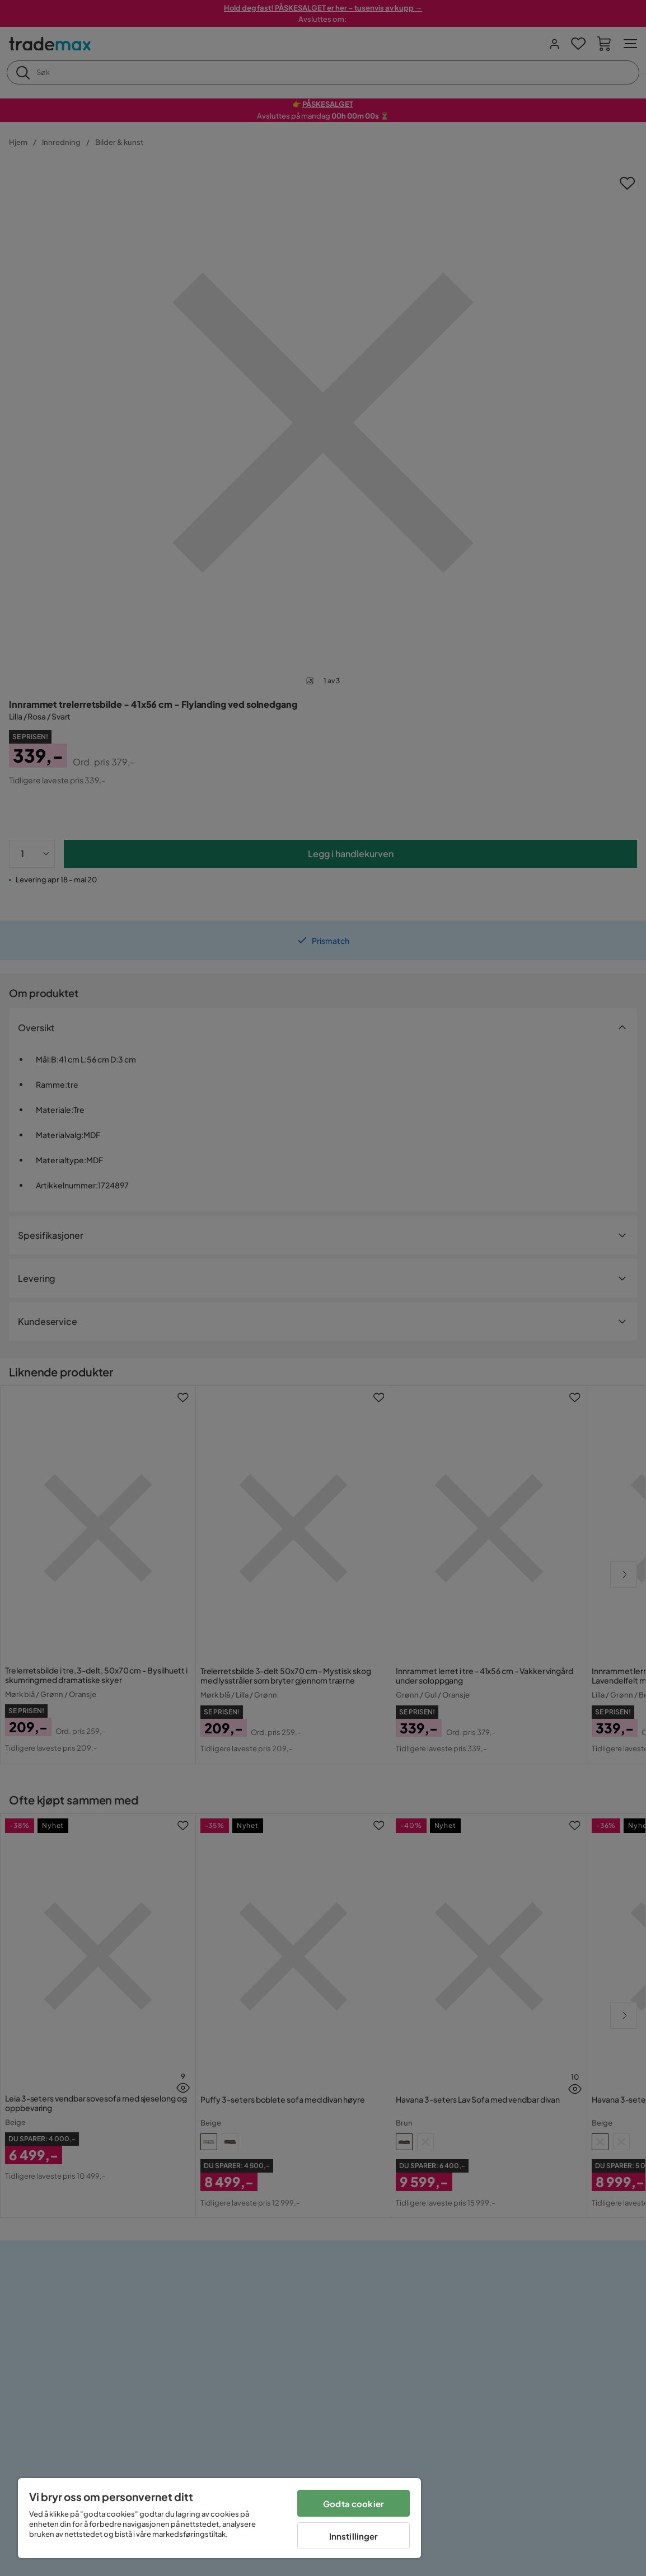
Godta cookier (353, 2503)
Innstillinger (353, 2536)
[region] (219, 2518)
